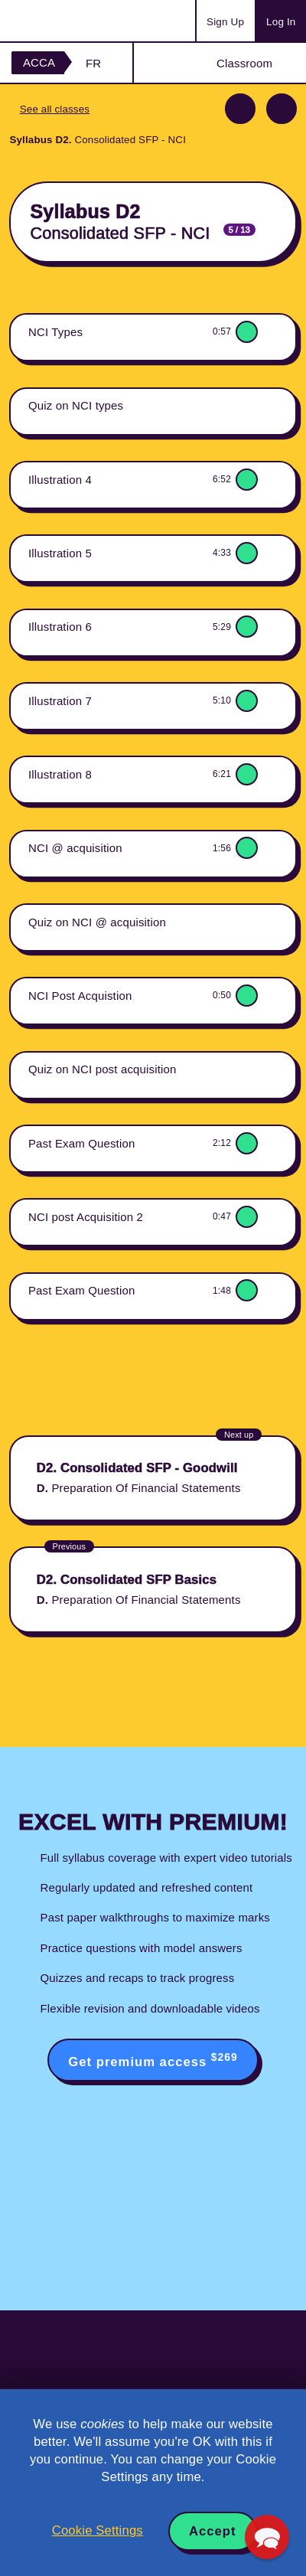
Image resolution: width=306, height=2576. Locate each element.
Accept (212, 2531)
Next (281, 108)
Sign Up (225, 22)
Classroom (244, 63)
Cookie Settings (97, 2530)
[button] (267, 2537)
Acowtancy (72, 20)
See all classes (55, 109)
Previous (240, 108)
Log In (280, 22)
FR (93, 63)
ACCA (39, 62)
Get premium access (152, 2060)
